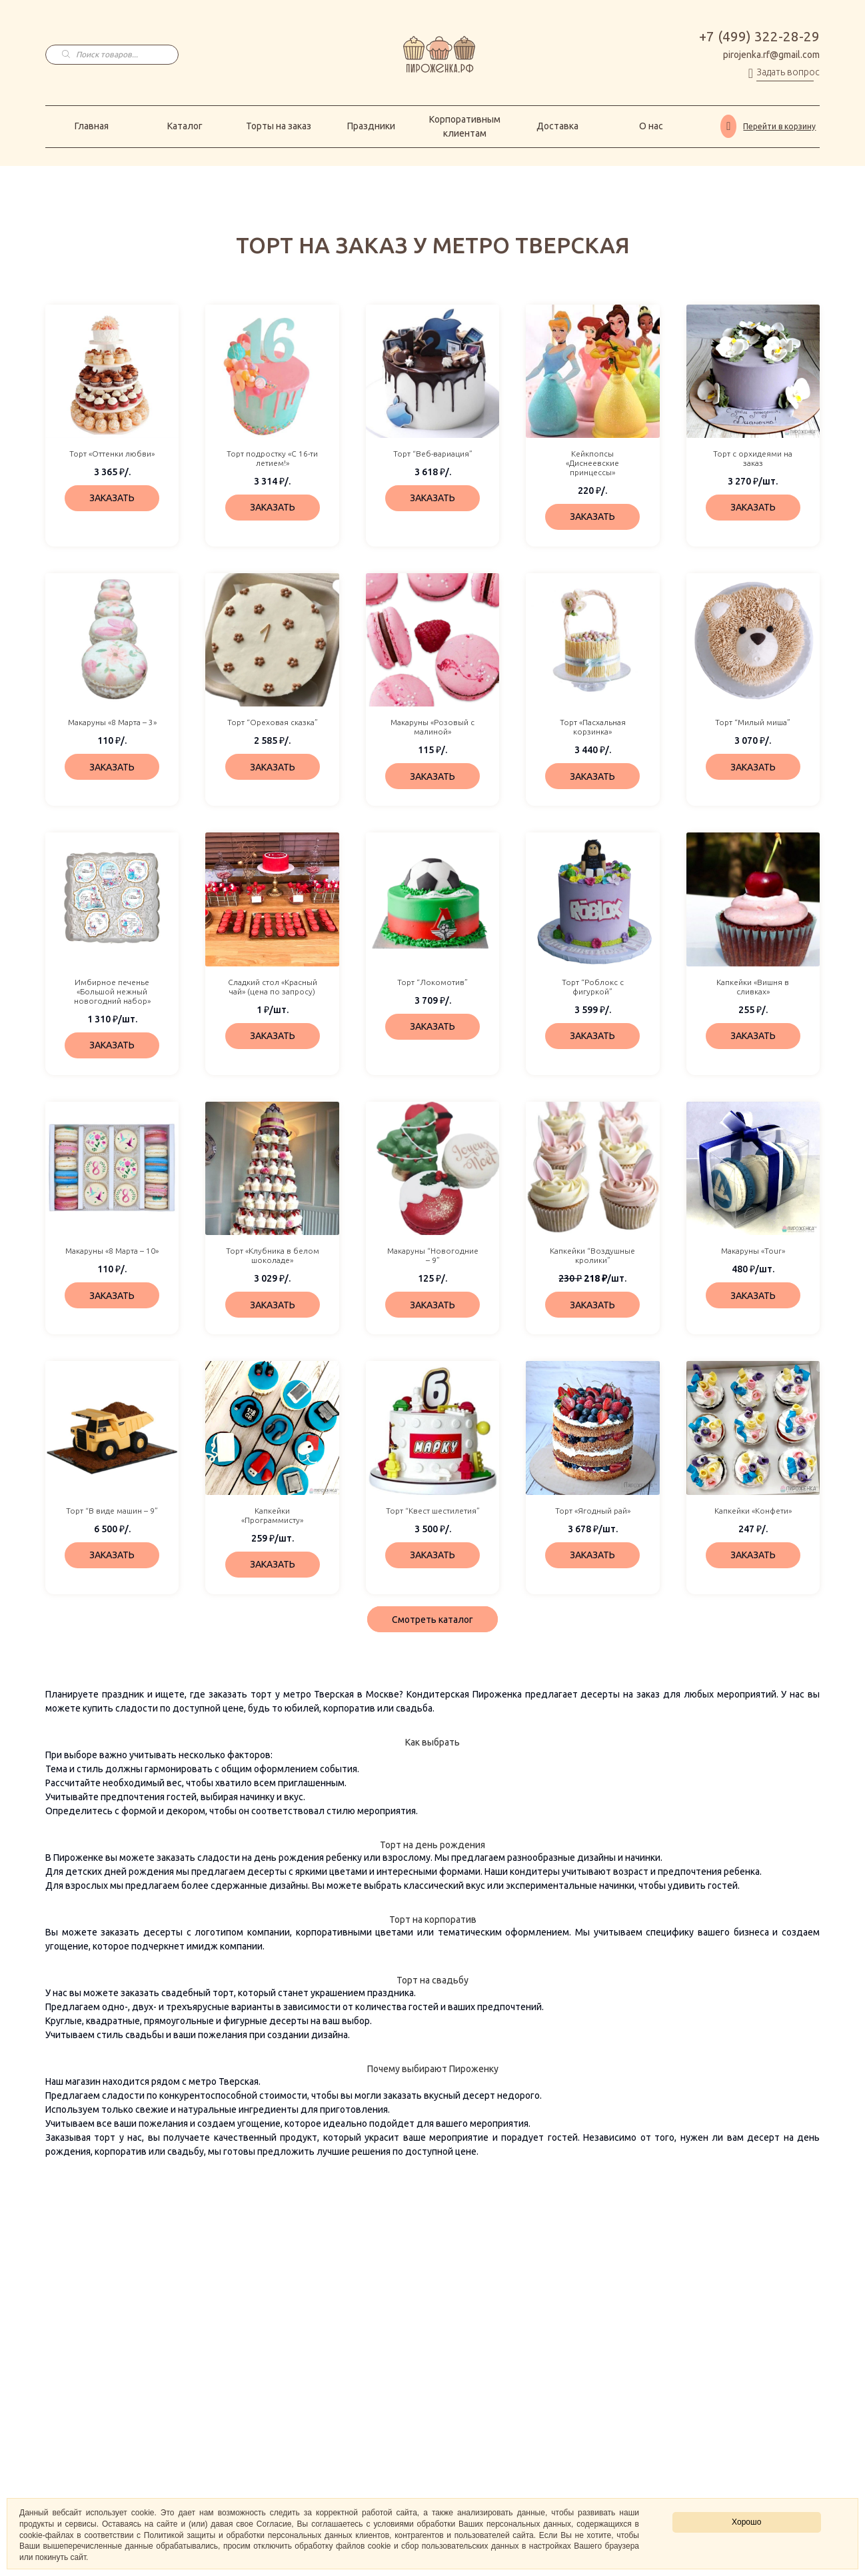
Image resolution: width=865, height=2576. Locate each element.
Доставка (557, 126)
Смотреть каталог (432, 1619)
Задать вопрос (788, 72)
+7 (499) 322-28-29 (759, 36)
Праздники (371, 126)
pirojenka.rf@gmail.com (771, 54)
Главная (92, 126)
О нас (651, 126)
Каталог (185, 126)
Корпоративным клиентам (464, 126)
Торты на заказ (278, 126)
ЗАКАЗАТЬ (112, 498)
